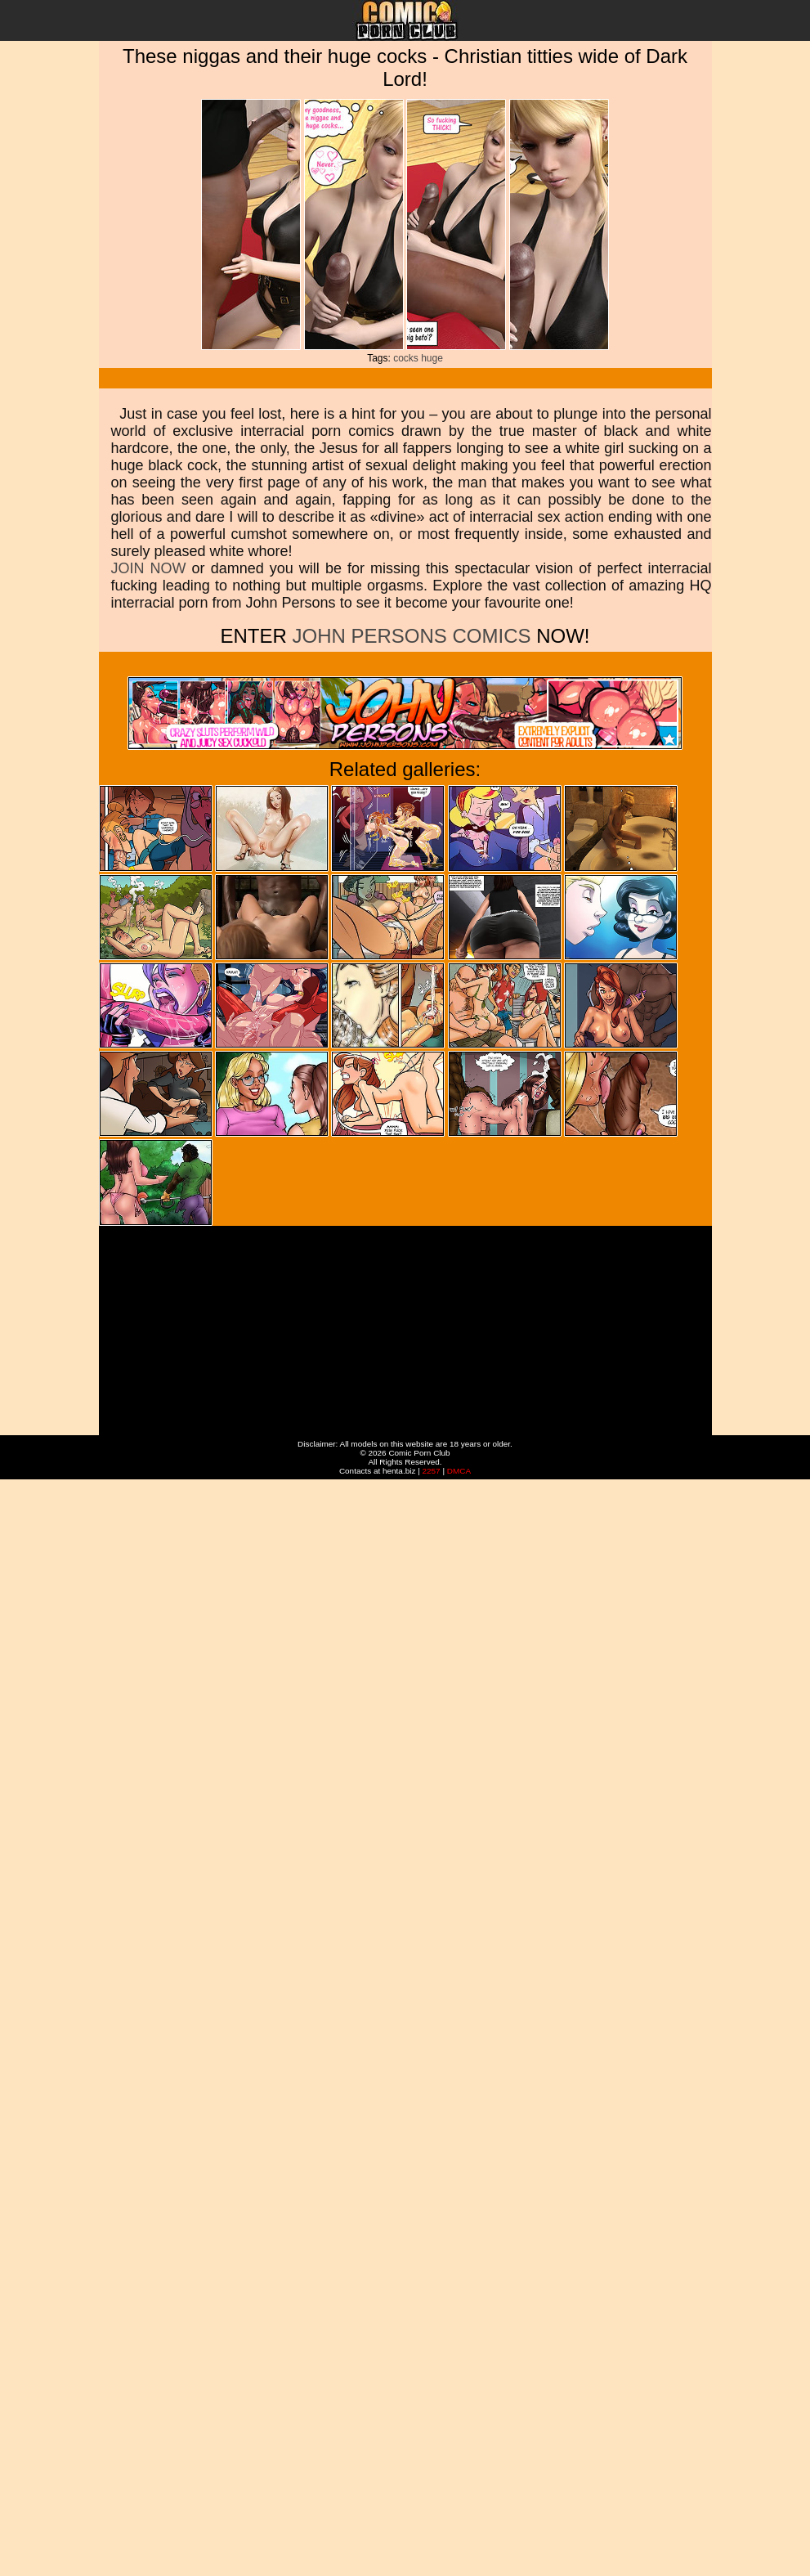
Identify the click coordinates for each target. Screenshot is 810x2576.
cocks (405, 358)
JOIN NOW (148, 568)
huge (432, 358)
